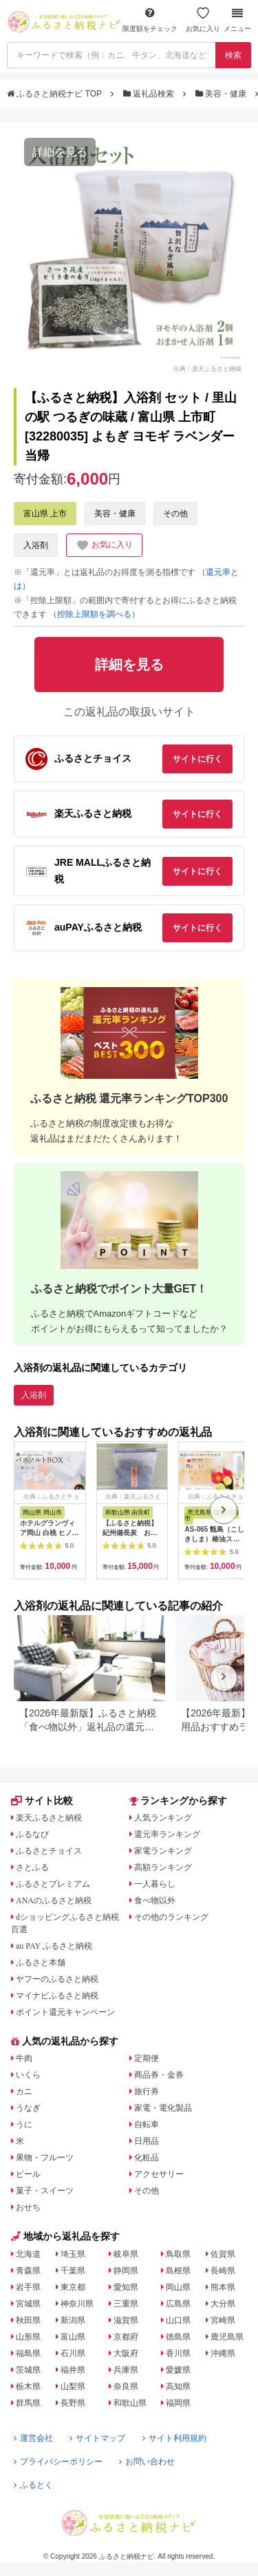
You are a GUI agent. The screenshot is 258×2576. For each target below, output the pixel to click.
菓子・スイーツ (45, 2191)
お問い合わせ (147, 2461)
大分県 (223, 2304)
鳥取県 (178, 2254)
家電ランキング (163, 1851)
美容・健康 (222, 94)
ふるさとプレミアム (53, 1884)
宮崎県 (223, 2320)
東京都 (73, 2287)
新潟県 (73, 2320)
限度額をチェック (150, 19)
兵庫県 (126, 2370)
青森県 (28, 2270)
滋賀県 (126, 2320)
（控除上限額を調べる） (94, 614)
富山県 (73, 2337)
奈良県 (126, 2386)
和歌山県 (130, 2403)
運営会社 (33, 2438)
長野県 (73, 2403)
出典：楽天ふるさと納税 (207, 368)
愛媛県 (178, 2370)
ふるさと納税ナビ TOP (55, 94)
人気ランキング (163, 1818)
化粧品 (146, 2157)
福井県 (73, 2370)
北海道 (28, 2254)
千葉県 (73, 2270)
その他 (175, 513)
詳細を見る (59, 152)
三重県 (126, 2304)
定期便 (146, 2058)
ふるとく (33, 2485)
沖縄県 (223, 2353)
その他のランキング (171, 1917)
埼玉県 (73, 2254)
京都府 (126, 2337)
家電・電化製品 (163, 2108)
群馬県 (28, 2403)
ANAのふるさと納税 (54, 1900)
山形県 (28, 2337)
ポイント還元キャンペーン (65, 2012)
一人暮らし (154, 1884)
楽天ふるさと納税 (49, 1818)
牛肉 (24, 2058)
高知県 (178, 2386)
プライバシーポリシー (58, 2461)
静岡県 (126, 2270)
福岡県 (178, 2403)
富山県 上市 (45, 513)
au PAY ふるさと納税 (54, 1946)
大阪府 (126, 2353)
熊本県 (223, 2287)
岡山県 (178, 2287)
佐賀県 (223, 2254)
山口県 (178, 2320)
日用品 (146, 2141)
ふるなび (32, 1834)
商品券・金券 (159, 2075)
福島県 (28, 2353)
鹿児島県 (227, 2337)
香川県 (178, 2353)
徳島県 (178, 2337)
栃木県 (28, 2386)
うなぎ (28, 2108)
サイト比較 (42, 1800)
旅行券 (146, 2091)
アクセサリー (159, 2174)
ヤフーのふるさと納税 (57, 1979)
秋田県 (28, 2320)
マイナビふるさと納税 (57, 1995)
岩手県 (28, 2287)
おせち (28, 2207)
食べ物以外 (154, 1900)
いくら (28, 2075)
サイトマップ (97, 2438)
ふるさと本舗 (40, 1962)
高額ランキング (163, 1867)
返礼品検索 (150, 94)
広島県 (178, 2304)
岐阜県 (126, 2254)
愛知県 (126, 2287)
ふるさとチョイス (49, 1851)
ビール (28, 2174)
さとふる (32, 1867)
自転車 (146, 2124)
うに (24, 2124)
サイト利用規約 (174, 2438)
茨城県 (28, 2370)
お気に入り (203, 19)
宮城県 (28, 2304)
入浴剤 (35, 545)
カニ (24, 2091)
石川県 (73, 2353)
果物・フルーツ (45, 2157)
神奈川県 (77, 2304)
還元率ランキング (167, 1834)
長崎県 (223, 2270)
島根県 (178, 2270)
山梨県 (73, 2386)
